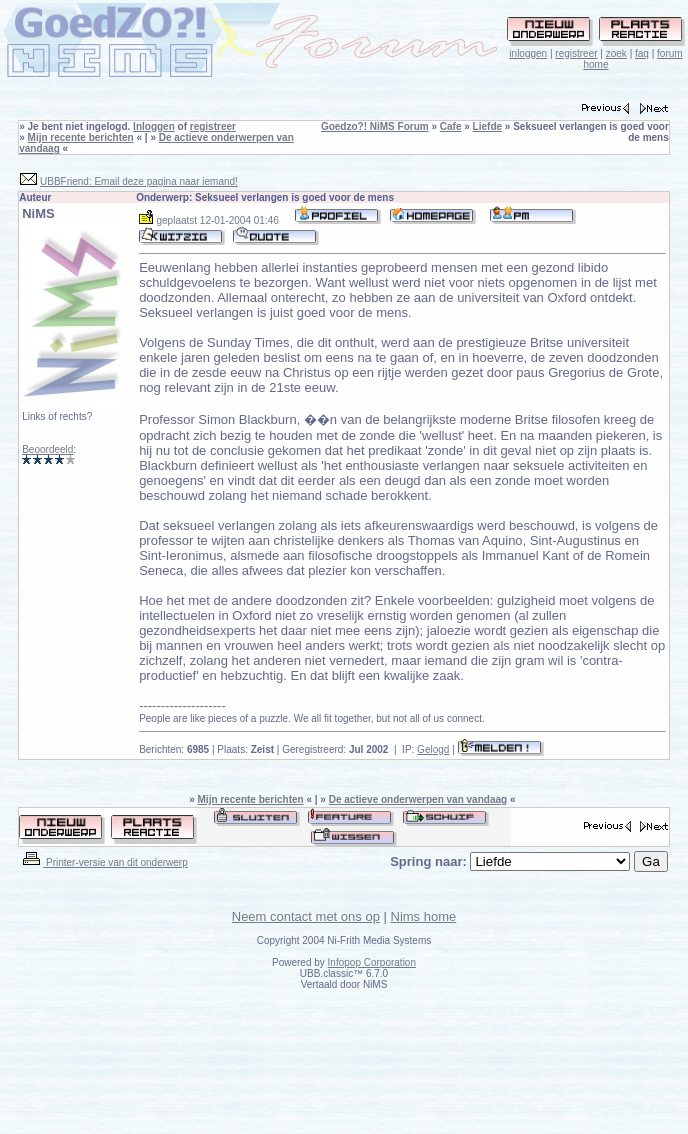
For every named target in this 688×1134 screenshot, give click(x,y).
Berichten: (174, 749)
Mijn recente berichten (81, 137)
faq (642, 53)
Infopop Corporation (372, 962)
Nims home (424, 916)
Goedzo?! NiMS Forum (375, 126)
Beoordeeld (47, 449)
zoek (616, 53)
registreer (576, 53)
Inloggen (154, 126)
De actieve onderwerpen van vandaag (418, 799)
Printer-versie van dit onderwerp (104, 862)
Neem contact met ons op (306, 916)
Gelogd (433, 749)
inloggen (528, 53)
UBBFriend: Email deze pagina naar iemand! (139, 181)
